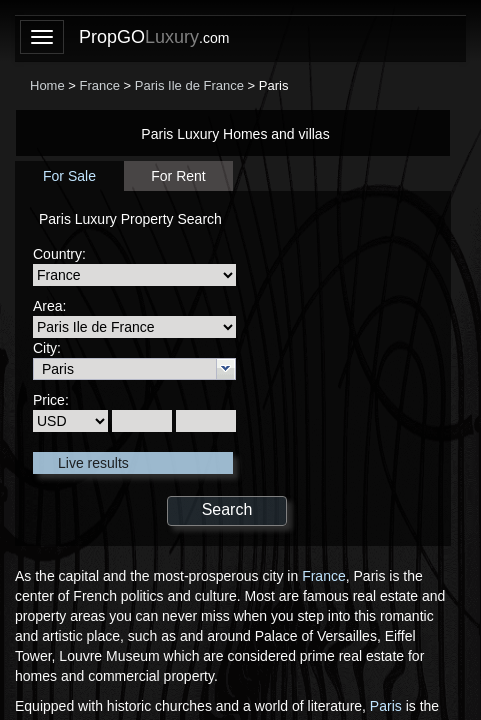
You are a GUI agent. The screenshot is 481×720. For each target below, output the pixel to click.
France (324, 576)
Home (47, 85)
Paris (386, 706)
